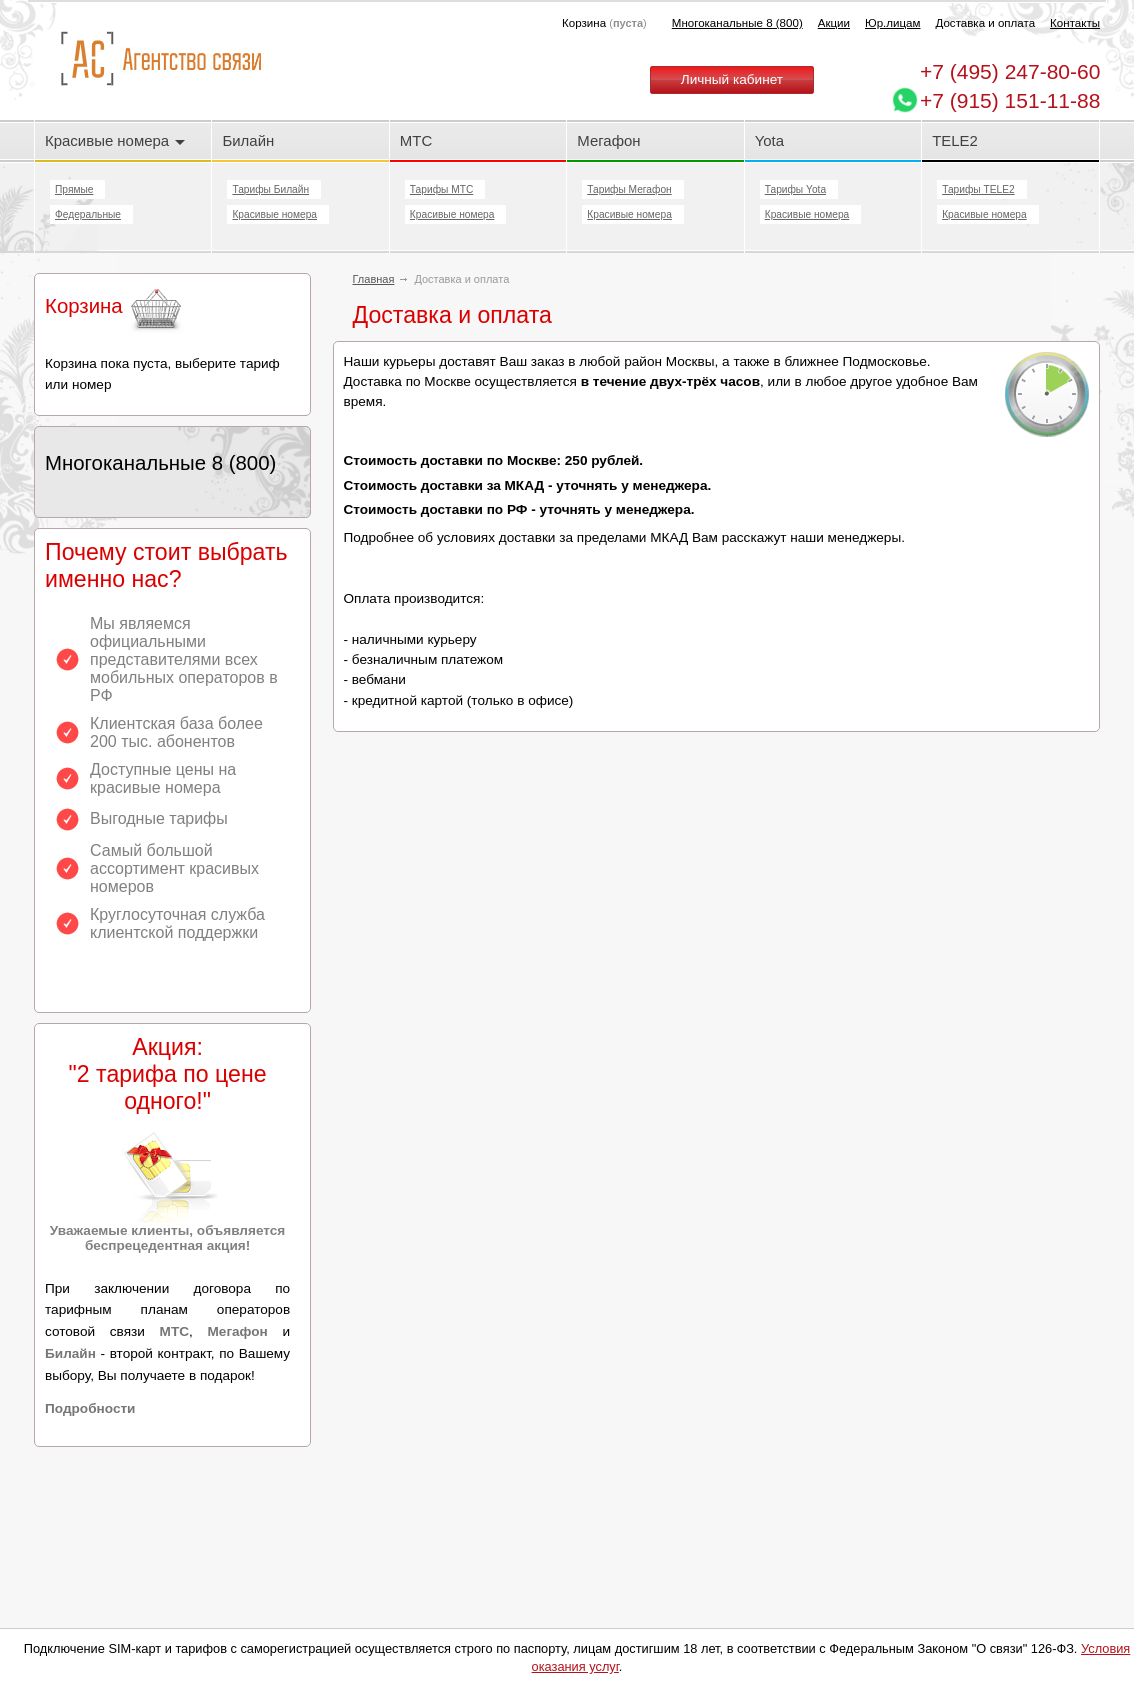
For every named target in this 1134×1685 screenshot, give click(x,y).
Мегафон (608, 140)
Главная (374, 279)
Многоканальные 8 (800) (737, 23)
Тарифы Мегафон (629, 189)
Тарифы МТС (441, 189)
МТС (416, 140)
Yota (769, 140)
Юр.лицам (892, 23)
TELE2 (955, 140)
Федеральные (88, 214)
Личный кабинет (732, 79)
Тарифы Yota (795, 189)
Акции (834, 23)
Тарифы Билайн (270, 189)
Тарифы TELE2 (978, 189)
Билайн (248, 140)
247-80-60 (1010, 71)
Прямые (74, 189)
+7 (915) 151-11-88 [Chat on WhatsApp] (1010, 100)
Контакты (1075, 23)
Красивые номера (115, 140)
